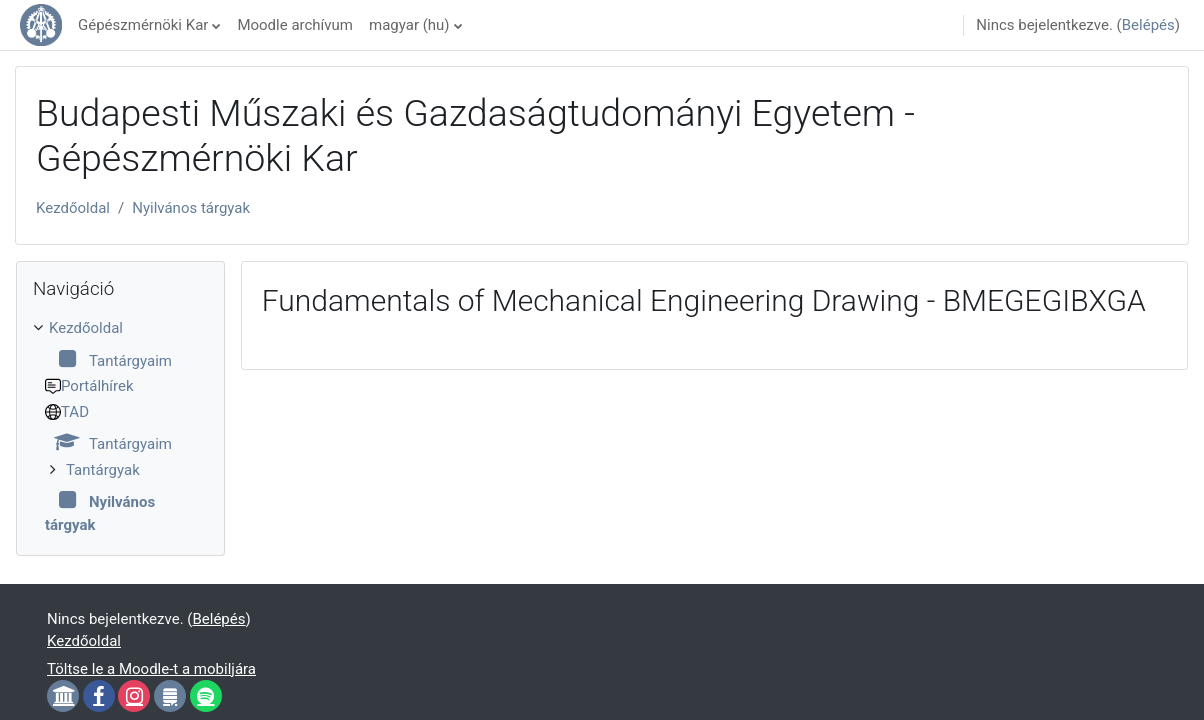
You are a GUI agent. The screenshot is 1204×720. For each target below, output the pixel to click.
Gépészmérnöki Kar (143, 25)
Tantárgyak (103, 470)
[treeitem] (120, 426)
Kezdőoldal (73, 208)
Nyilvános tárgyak (191, 208)
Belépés (1148, 25)
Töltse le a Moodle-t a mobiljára (151, 669)
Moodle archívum (295, 25)
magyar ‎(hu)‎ (409, 25)
